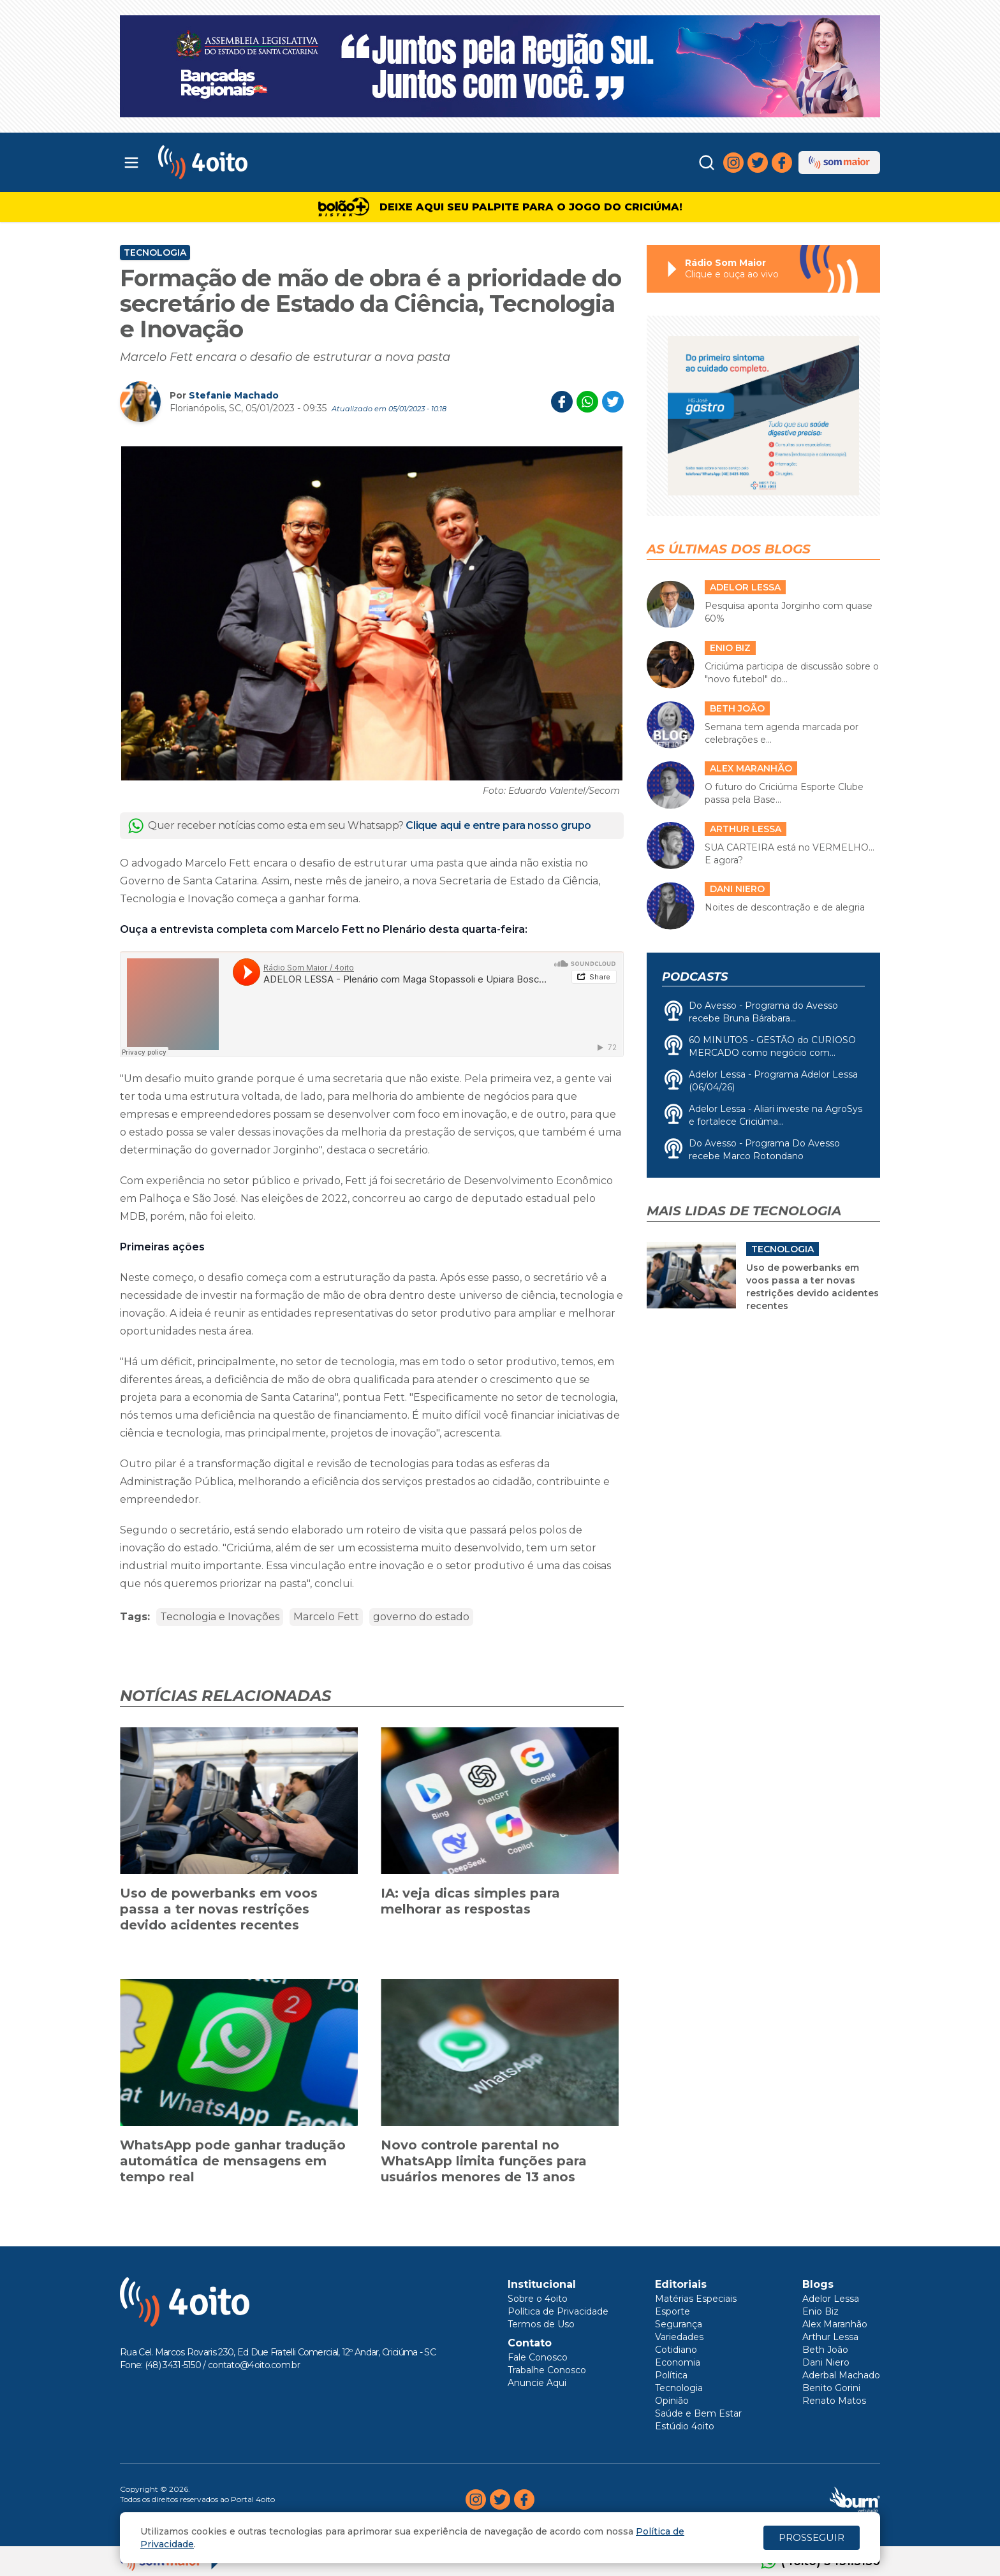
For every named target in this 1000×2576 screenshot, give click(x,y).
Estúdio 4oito (684, 2426)
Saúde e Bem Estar (698, 2413)
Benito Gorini (831, 2388)
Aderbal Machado (841, 2375)
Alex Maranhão (834, 2324)
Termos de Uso (541, 2324)
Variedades (679, 2337)
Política (671, 2375)
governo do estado (421, 1617)
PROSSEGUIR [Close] (811, 2537)
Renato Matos (834, 2400)
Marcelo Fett (326, 1617)
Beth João (825, 2349)
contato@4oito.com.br (254, 2365)
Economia (677, 2362)
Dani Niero (825, 2362)
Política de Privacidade (558, 2311)
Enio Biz (820, 2311)
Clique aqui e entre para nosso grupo (498, 825)
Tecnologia (155, 252)
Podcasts (695, 977)
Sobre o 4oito (538, 2298)
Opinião (672, 2400)
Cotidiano (676, 2349)
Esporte (672, 2311)
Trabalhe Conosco (547, 2370)
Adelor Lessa (830, 2298)
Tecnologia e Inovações (219, 1617)
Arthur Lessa (830, 2337)
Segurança (678, 2324)
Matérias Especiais (696, 2298)
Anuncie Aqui (537, 2383)
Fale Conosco (538, 2357)
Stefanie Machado (234, 395)
